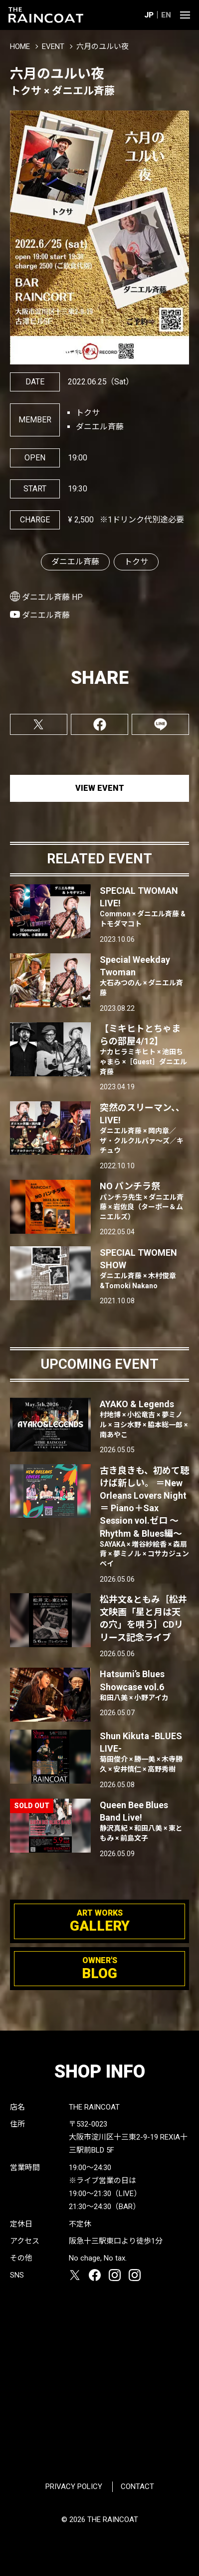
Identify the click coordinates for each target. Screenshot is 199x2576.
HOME (20, 46)
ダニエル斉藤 (75, 561)
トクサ (136, 561)
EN (166, 14)
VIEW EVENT (99, 788)
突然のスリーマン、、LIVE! (145, 1129)
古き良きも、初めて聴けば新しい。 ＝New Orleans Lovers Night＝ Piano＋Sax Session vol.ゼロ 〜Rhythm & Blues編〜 (145, 1517)
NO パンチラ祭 (145, 1201)
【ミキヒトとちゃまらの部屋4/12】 (145, 1050)
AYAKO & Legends (145, 1419)
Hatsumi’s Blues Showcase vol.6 (145, 1686)
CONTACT (137, 2486)
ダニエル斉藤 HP (52, 597)
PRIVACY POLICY (73, 2486)
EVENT (53, 46)
